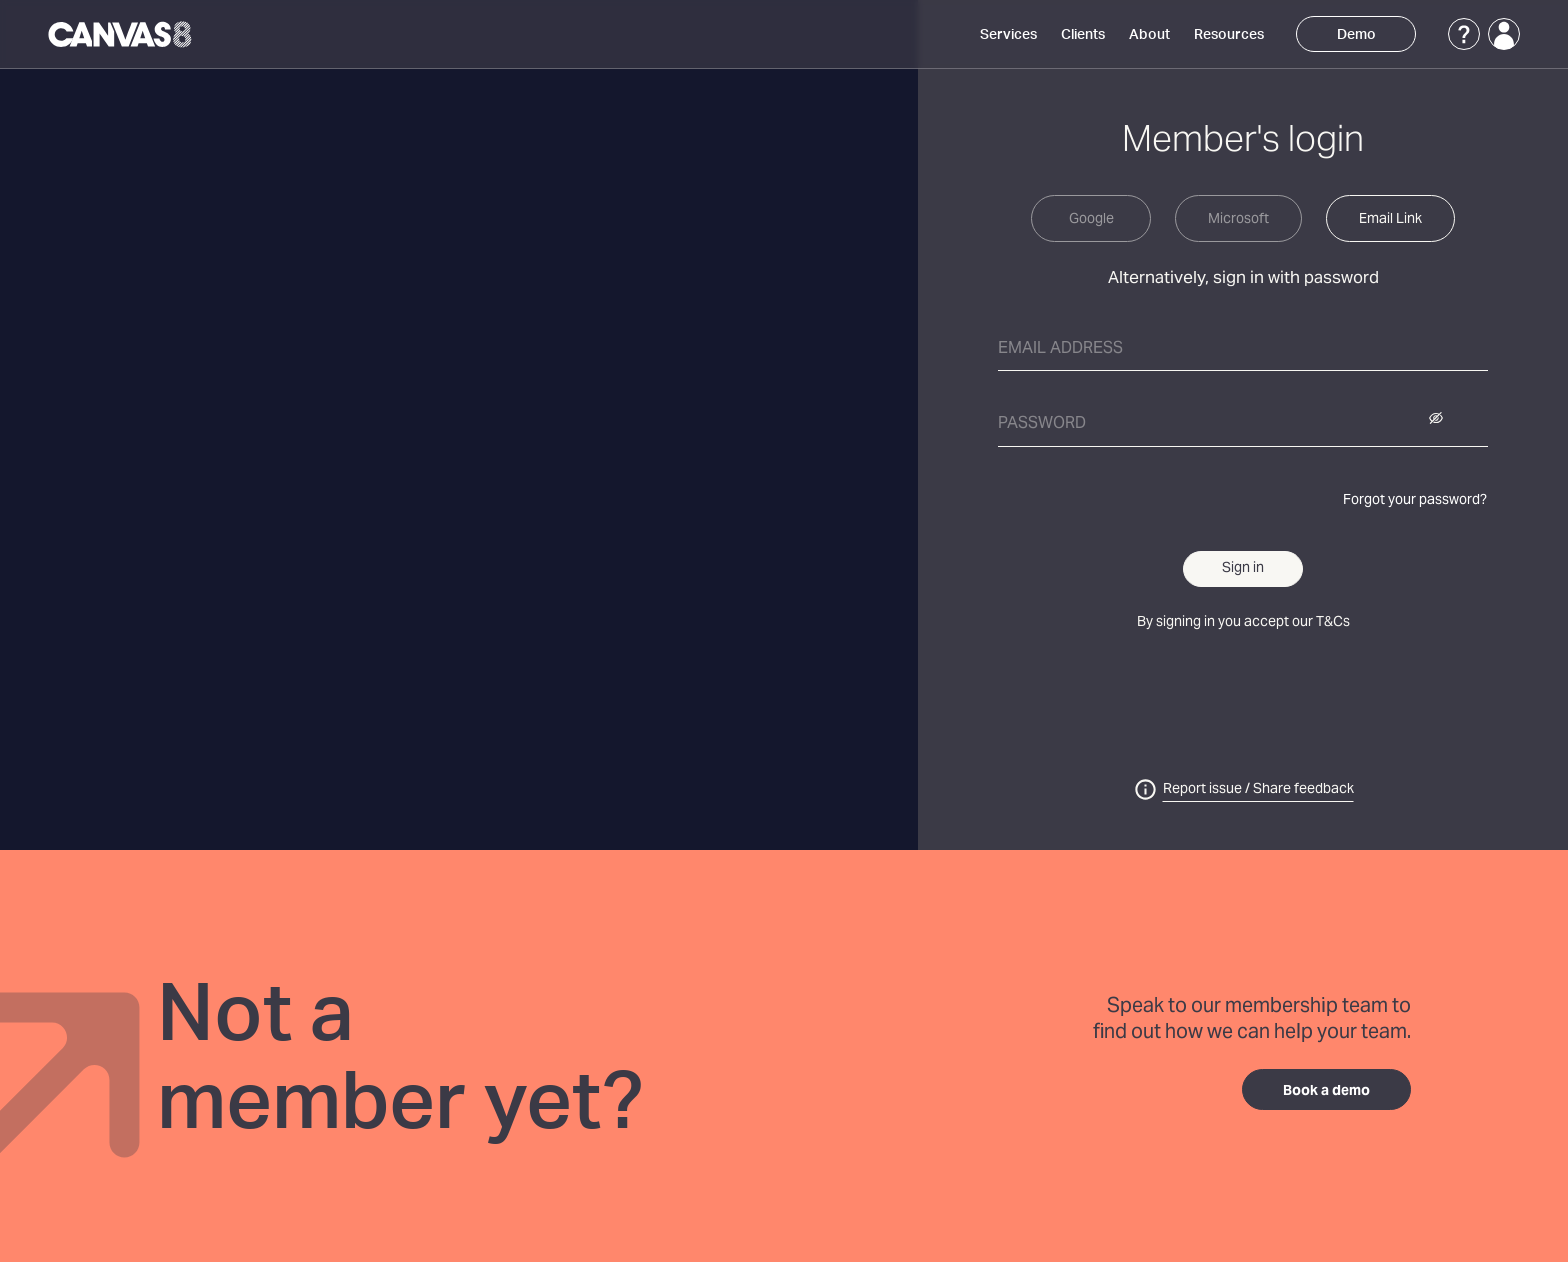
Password (1042, 424)
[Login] (1504, 34)
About (1149, 35)
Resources (1229, 35)
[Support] (1464, 34)
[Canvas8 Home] (121, 34)
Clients (1083, 35)
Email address (1060, 349)
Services (1008, 35)
